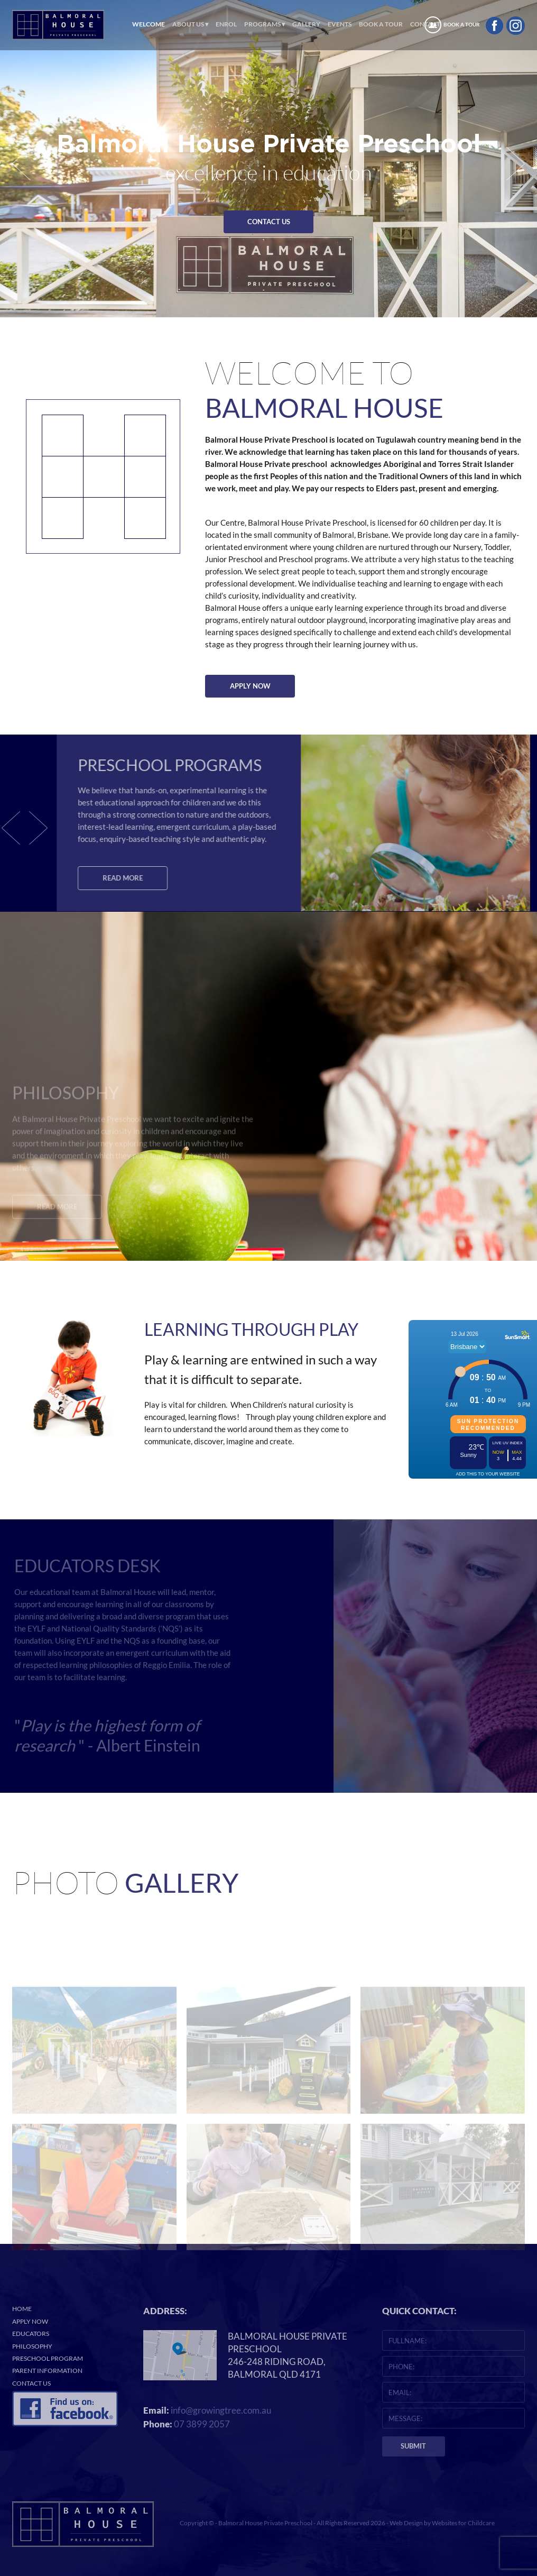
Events (339, 24)
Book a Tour (381, 24)
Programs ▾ (264, 24)
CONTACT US (268, 221)
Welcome (148, 24)
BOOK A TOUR (461, 24)
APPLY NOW (250, 686)
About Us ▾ (190, 24)
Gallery (306, 24)
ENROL (226, 24)
